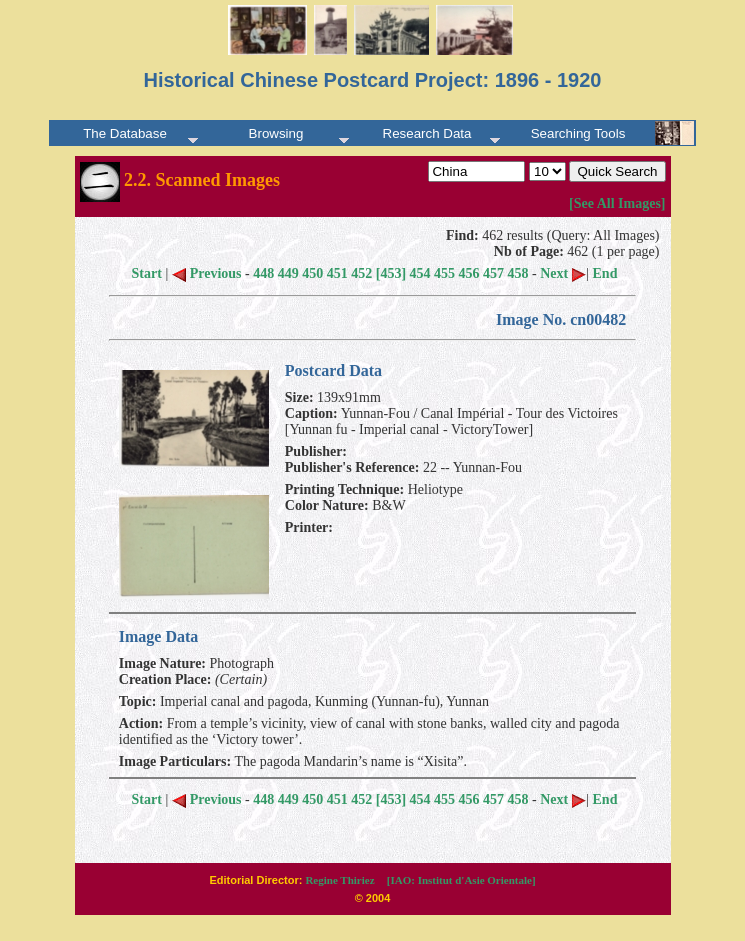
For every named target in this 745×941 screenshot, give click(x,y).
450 (312, 273)
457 (493, 273)
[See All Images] (617, 203)
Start (147, 273)
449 (288, 273)
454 (420, 273)
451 (337, 273)
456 (469, 273)
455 (444, 273)
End (605, 273)
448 (263, 273)
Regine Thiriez (339, 880)
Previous (207, 273)
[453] (391, 273)
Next (563, 273)
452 (361, 273)
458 (518, 273)
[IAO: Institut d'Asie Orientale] (461, 880)
